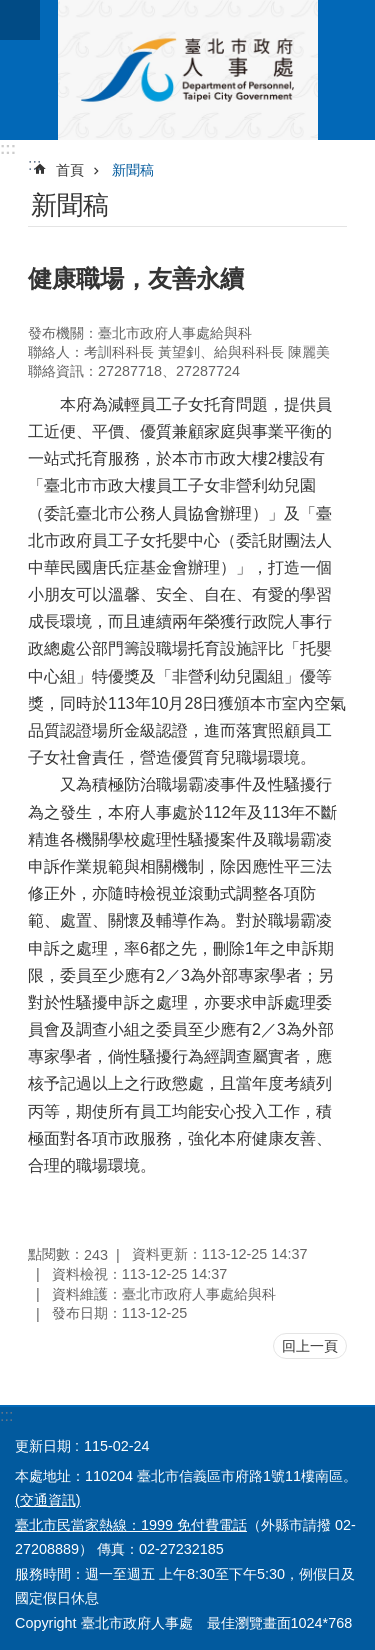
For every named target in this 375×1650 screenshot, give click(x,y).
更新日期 (43, 1446)
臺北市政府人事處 (187, 70)
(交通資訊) (48, 1500)
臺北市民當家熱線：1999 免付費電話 (131, 1525)
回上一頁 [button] (310, 1346)
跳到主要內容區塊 (10, 10)
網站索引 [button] (20, 20)
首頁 (70, 170)
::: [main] (34, 164)
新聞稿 (133, 170)
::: (8, 148)
